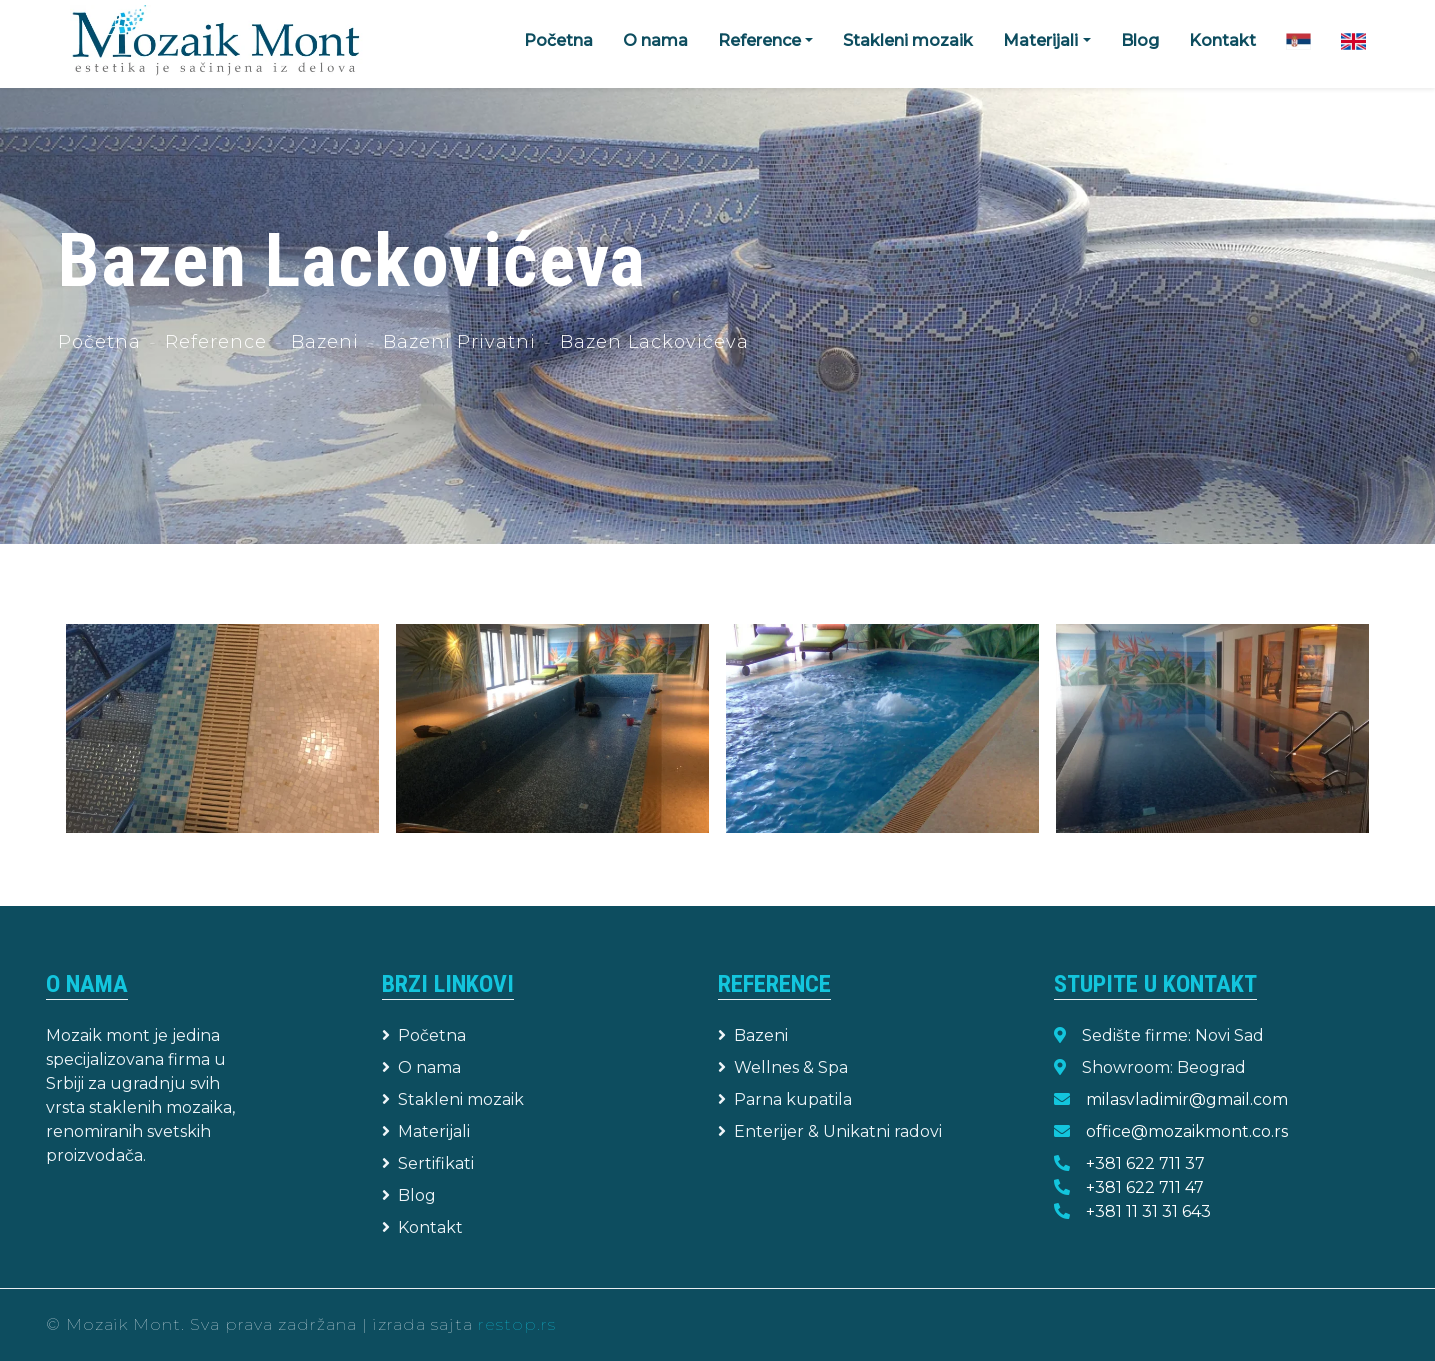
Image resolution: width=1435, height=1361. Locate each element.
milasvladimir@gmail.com (1187, 1099)
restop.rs (517, 1324)
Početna (558, 40)
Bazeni (325, 342)
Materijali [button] (1040, 40)
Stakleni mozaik (908, 40)
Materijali (426, 1131)
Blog (1140, 40)
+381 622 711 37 (1145, 1163)
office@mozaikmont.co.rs (1187, 1131)
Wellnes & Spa (783, 1067)
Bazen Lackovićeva (654, 342)
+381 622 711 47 (1145, 1187)
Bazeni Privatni (459, 342)
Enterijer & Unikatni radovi (830, 1131)
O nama (655, 40)
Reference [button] (759, 40)
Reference (216, 342)
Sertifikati (428, 1163)
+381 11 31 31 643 (1148, 1211)
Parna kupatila (785, 1099)
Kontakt (1222, 40)
